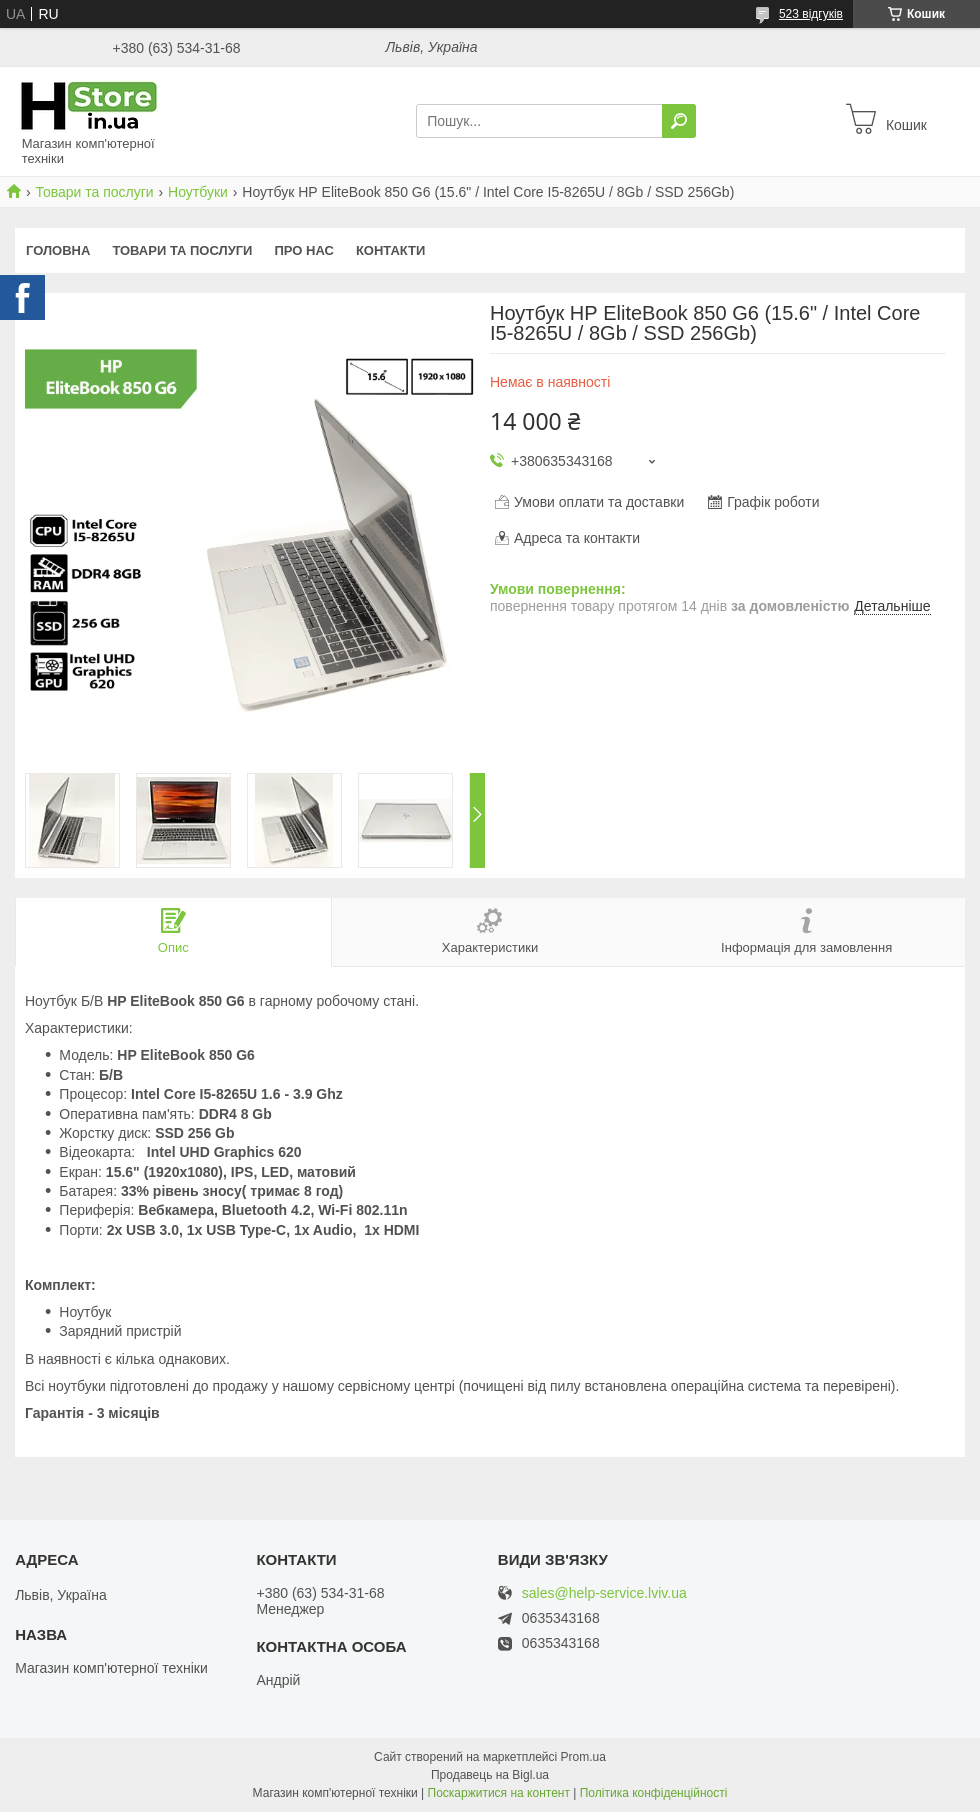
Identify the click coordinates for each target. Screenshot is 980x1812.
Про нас (303, 250)
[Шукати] (679, 121)
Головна (58, 250)
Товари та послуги (94, 192)
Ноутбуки (198, 192)
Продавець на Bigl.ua (490, 1775)
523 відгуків (811, 14)
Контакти (391, 250)
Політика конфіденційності (654, 1793)
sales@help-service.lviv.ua (604, 1593)
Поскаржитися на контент (499, 1793)
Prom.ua (583, 1757)
